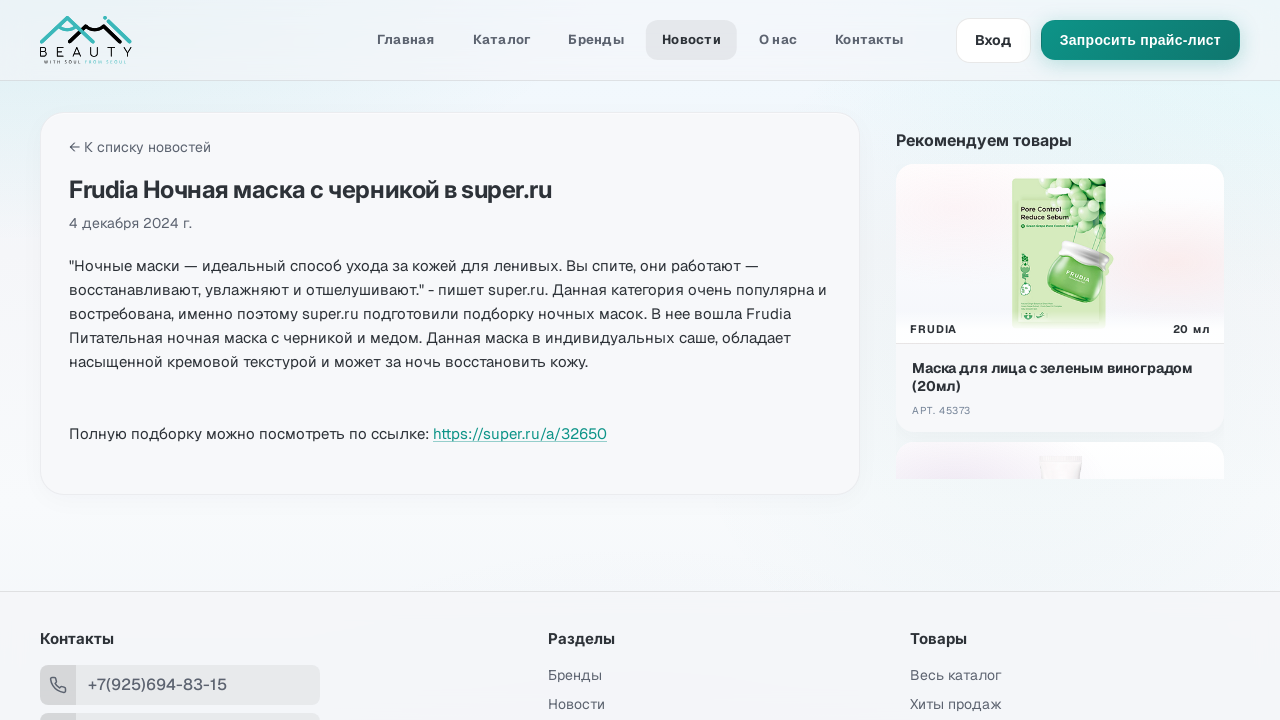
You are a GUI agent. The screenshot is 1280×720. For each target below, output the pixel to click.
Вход (993, 40)
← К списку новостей (140, 147)
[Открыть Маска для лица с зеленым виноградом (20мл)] (1060, 298)
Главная (406, 39)
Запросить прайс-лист (1140, 40)
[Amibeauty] (140, 40)
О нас (778, 39)
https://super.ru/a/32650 (520, 433)
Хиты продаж (956, 704)
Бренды (596, 39)
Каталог (502, 39)
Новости (691, 39)
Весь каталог (956, 675)
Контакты (869, 39)
